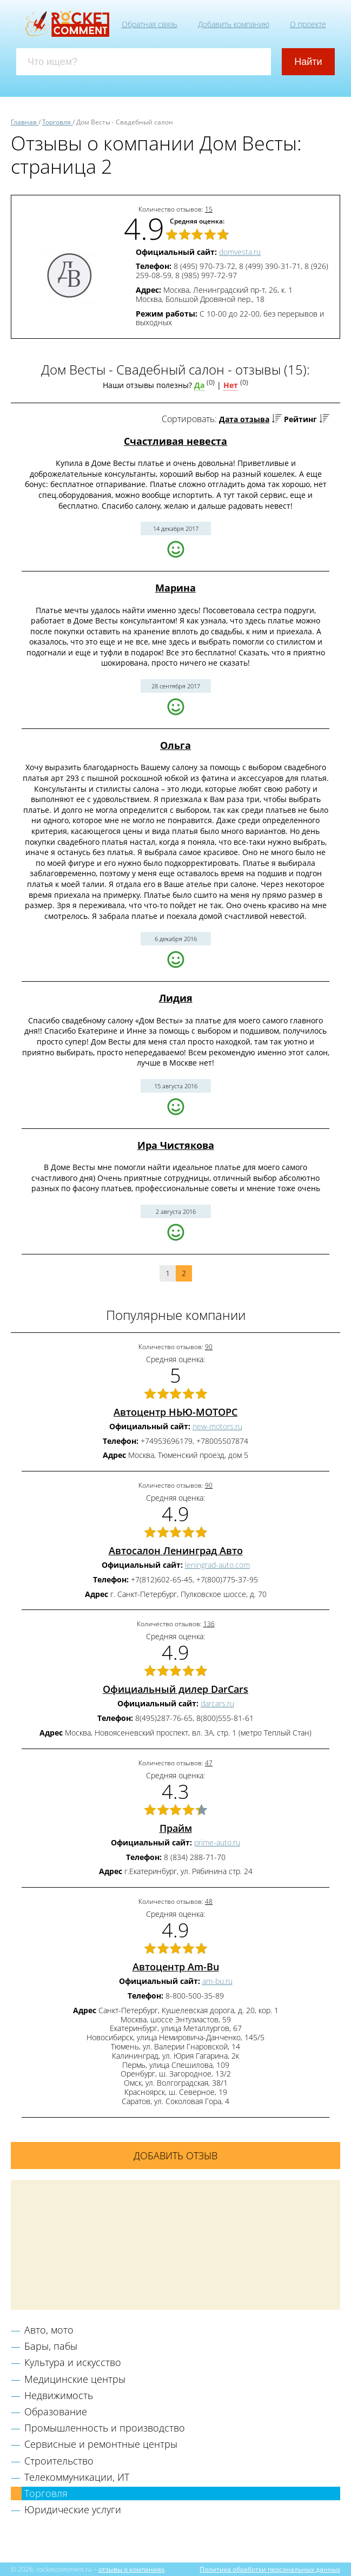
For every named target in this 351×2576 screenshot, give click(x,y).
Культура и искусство (72, 2362)
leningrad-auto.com (217, 1565)
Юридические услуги (72, 2509)
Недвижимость (58, 2395)
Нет (230, 385)
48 (209, 1901)
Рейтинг (300, 419)
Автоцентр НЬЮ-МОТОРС (175, 1412)
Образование (55, 2411)
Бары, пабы (50, 2346)
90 (209, 1346)
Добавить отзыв (175, 2155)
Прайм (176, 1828)
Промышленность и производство (104, 2427)
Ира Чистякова (175, 1145)
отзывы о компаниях (131, 2569)
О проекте (308, 24)
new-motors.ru (217, 1426)
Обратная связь (149, 24)
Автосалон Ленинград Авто (176, 1550)
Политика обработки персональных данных (270, 2569)
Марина (175, 587)
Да (199, 385)
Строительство (59, 2460)
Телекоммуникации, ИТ (76, 2476)
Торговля (46, 2493)
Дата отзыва (244, 419)
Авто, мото (49, 2329)
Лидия (176, 997)
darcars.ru (217, 1703)
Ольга (175, 745)
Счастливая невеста (175, 441)
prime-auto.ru (217, 1842)
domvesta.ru (240, 252)
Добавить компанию (233, 24)
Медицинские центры (74, 2379)
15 (209, 209)
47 (209, 1762)
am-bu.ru (217, 1981)
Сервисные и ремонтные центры (100, 2443)
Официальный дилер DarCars (175, 1689)
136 (209, 1623)
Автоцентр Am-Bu (176, 1967)
